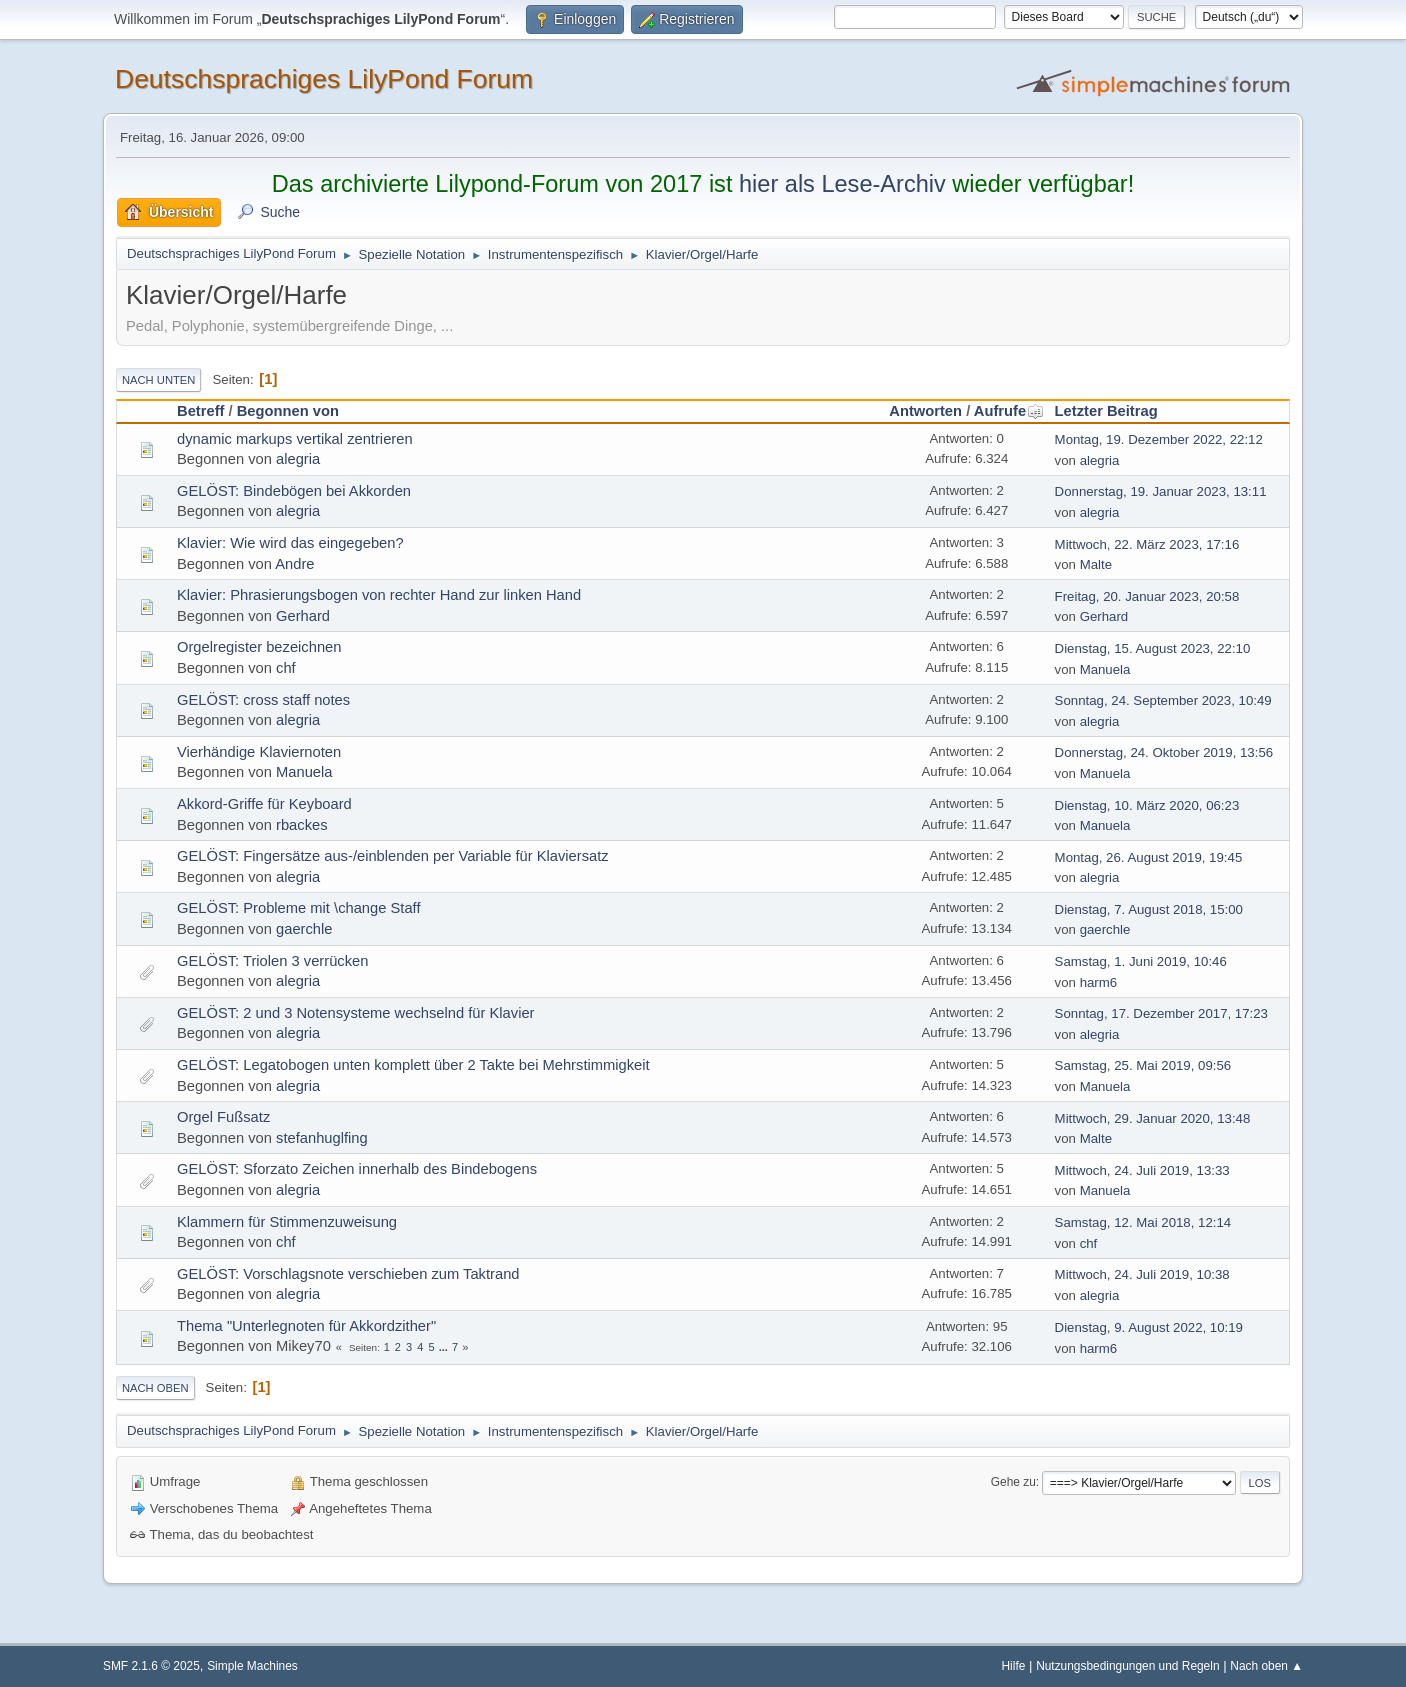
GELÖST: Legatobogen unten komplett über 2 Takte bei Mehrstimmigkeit (413, 1065)
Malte (1096, 564)
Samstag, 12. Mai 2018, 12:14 (1143, 1222)
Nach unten (158, 380)
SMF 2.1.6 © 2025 (151, 1666)
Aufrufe (1009, 411)
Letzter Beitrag (1106, 411)
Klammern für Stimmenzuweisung (287, 1222)
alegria (298, 459)
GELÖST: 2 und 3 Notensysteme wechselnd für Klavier (356, 1013)
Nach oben (155, 1388)
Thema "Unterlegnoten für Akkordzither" (306, 1326)
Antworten (925, 411)
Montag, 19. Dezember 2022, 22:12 (1159, 439)
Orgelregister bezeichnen (259, 647)
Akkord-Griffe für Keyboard (264, 804)
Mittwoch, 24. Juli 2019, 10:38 (1142, 1274)
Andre (294, 564)
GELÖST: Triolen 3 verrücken (272, 961)
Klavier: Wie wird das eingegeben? (290, 543)
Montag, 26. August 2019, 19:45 (1149, 857)
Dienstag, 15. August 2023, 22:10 (1153, 648)
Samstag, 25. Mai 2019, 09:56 (1143, 1065)
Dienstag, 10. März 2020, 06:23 (1147, 805)
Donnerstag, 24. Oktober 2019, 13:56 (1164, 752)
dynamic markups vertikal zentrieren (295, 439)
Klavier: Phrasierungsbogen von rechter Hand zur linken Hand (379, 595)
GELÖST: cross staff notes (263, 700)
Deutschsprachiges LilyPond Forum (324, 79)
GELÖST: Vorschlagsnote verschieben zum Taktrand (348, 1274)
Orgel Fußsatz (223, 1117)
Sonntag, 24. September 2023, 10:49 (1163, 700)
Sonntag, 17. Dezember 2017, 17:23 (1161, 1013)
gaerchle (304, 929)
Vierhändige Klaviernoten (259, 752)
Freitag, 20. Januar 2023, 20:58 (1147, 596)
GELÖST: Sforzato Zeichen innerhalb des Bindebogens (357, 1169)
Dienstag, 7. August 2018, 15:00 (1149, 909)
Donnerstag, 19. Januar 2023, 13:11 (1161, 491)
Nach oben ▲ (1266, 1666)
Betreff (200, 411)
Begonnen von (288, 411)
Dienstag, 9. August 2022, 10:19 (1149, 1327)
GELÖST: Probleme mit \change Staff (299, 908)
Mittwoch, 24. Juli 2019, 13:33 (1142, 1170)
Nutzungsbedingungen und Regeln (1127, 1666)
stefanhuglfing (322, 1138)
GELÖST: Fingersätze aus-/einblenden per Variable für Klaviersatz (393, 856)
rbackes (302, 825)
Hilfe (1014, 1666)
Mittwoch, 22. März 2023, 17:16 (1147, 544)
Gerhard (303, 616)
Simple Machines (252, 1666)
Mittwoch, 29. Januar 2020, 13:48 (1153, 1118)
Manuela (1105, 669)
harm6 (1099, 982)
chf (286, 668)
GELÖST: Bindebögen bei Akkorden (294, 491)
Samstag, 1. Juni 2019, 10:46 (1141, 961)
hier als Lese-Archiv (842, 184)
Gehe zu (1013, 1482)
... (445, 1347)
